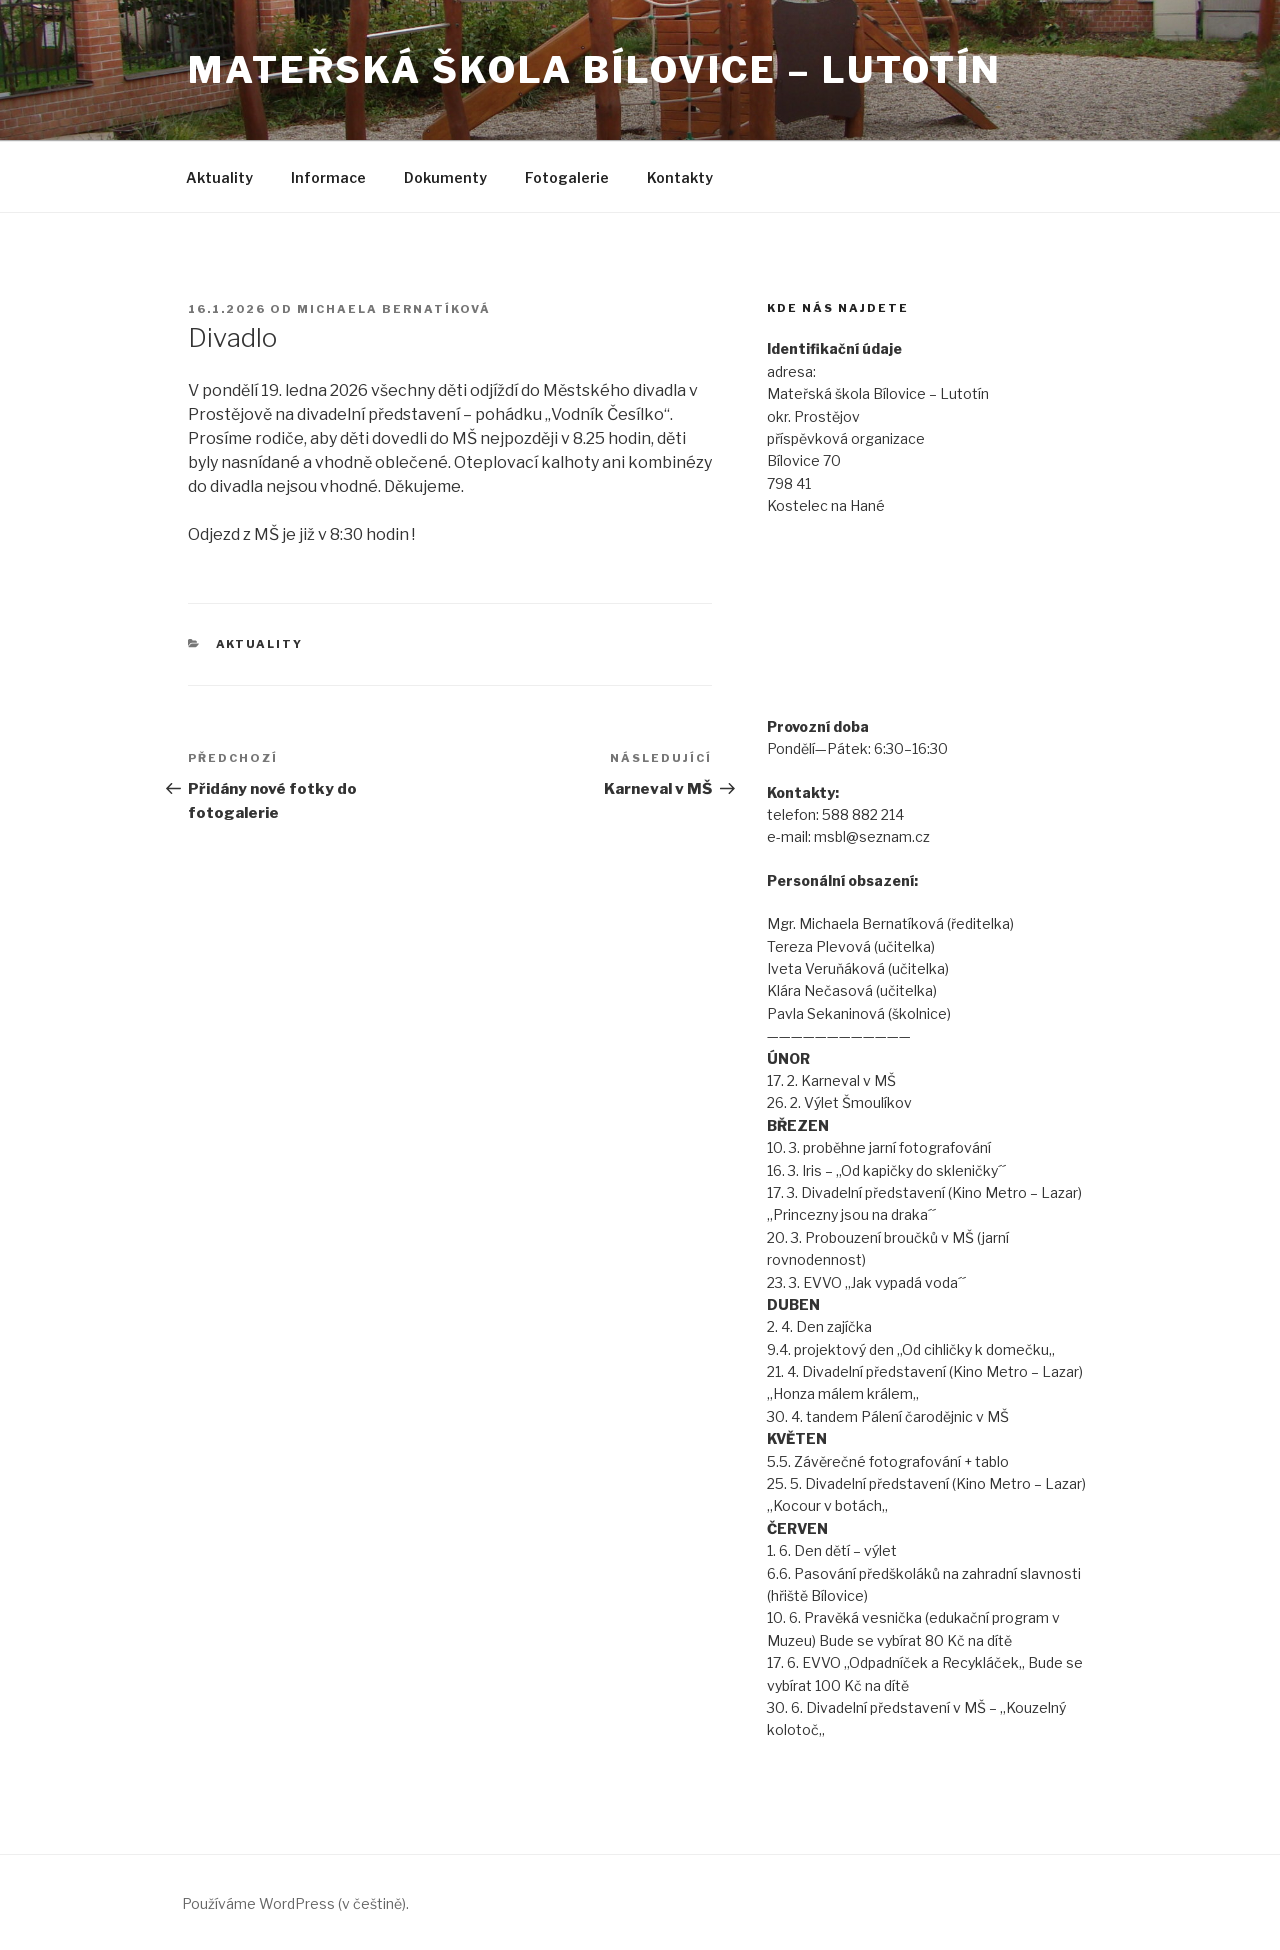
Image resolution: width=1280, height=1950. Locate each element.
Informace (328, 177)
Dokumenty (445, 177)
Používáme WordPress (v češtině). (295, 1903)
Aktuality (219, 177)
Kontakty (680, 177)
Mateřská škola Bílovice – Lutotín (595, 70)
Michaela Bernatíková (394, 309)
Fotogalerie (567, 177)
